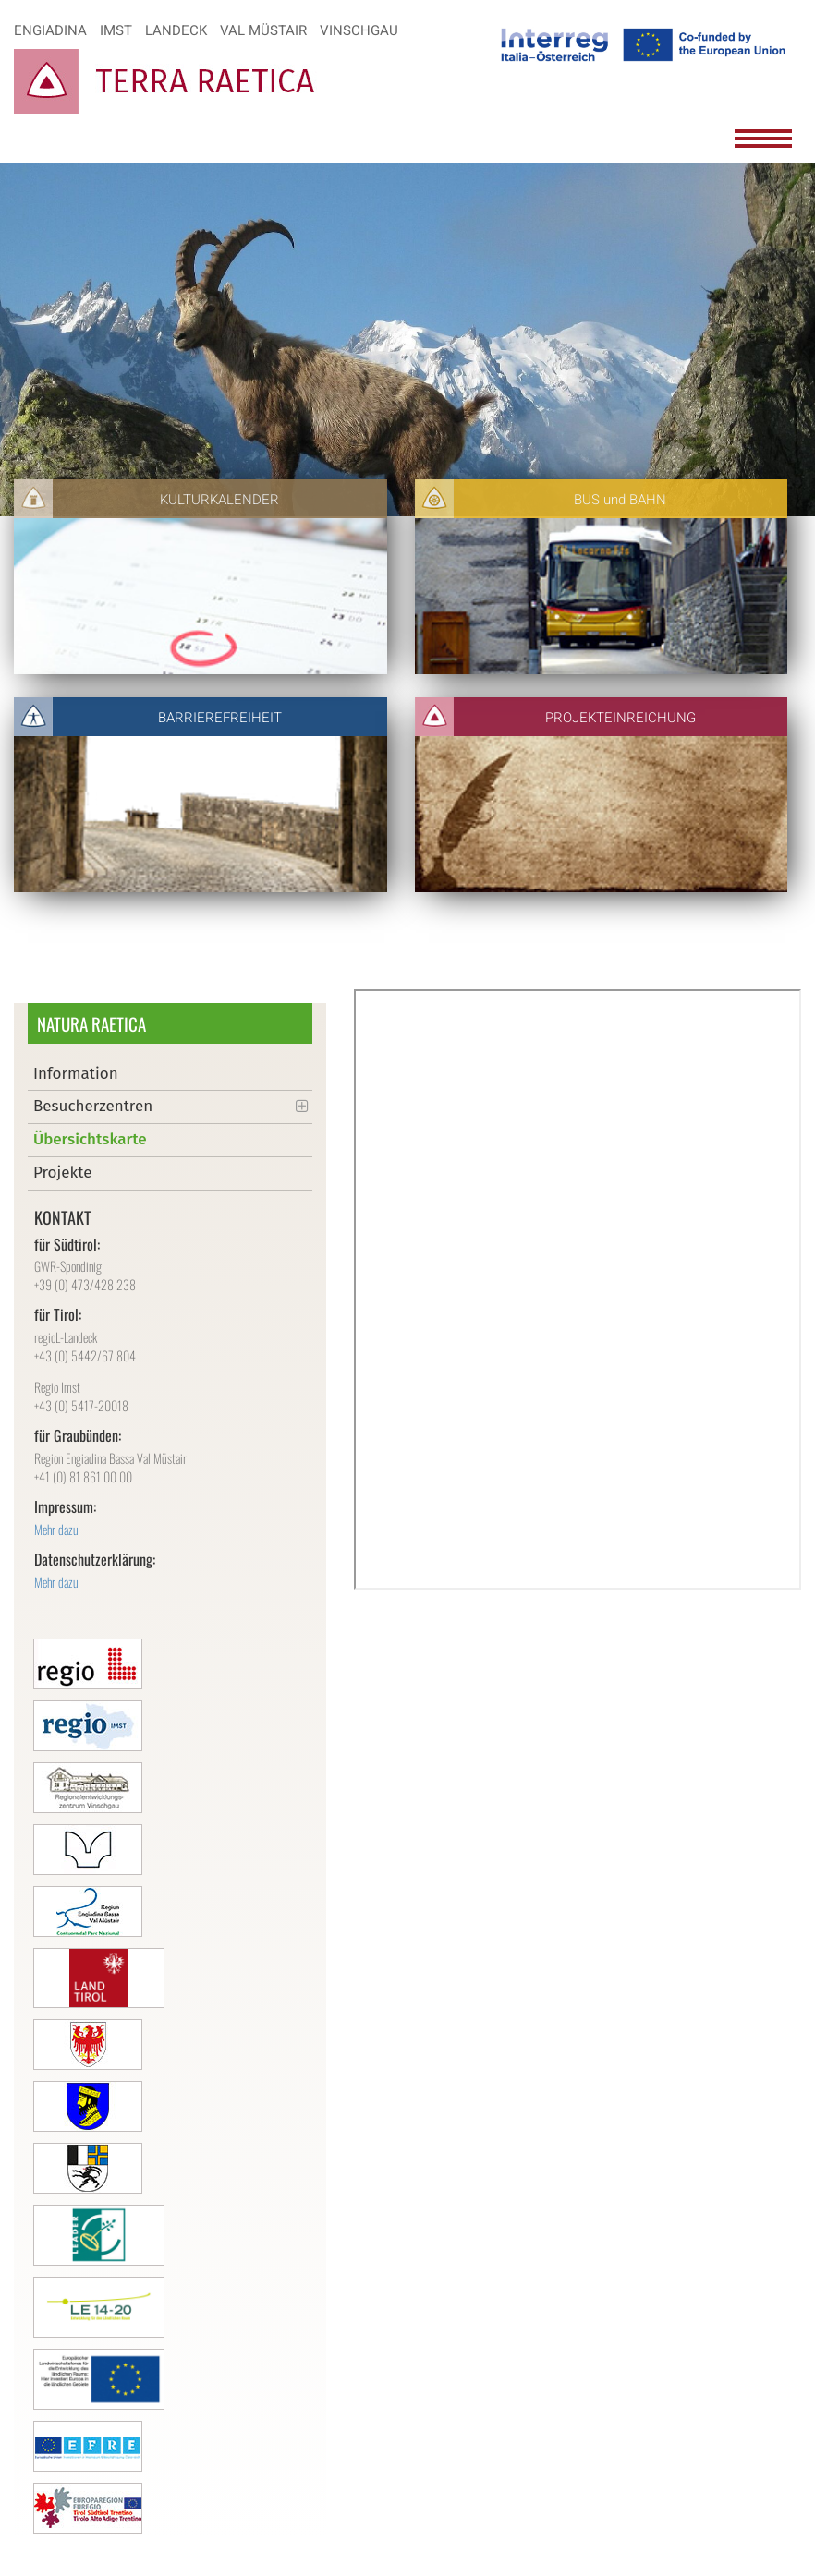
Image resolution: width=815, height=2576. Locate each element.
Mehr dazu (56, 1529)
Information (75, 1073)
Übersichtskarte (90, 1139)
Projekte (62, 1172)
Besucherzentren (92, 1106)
